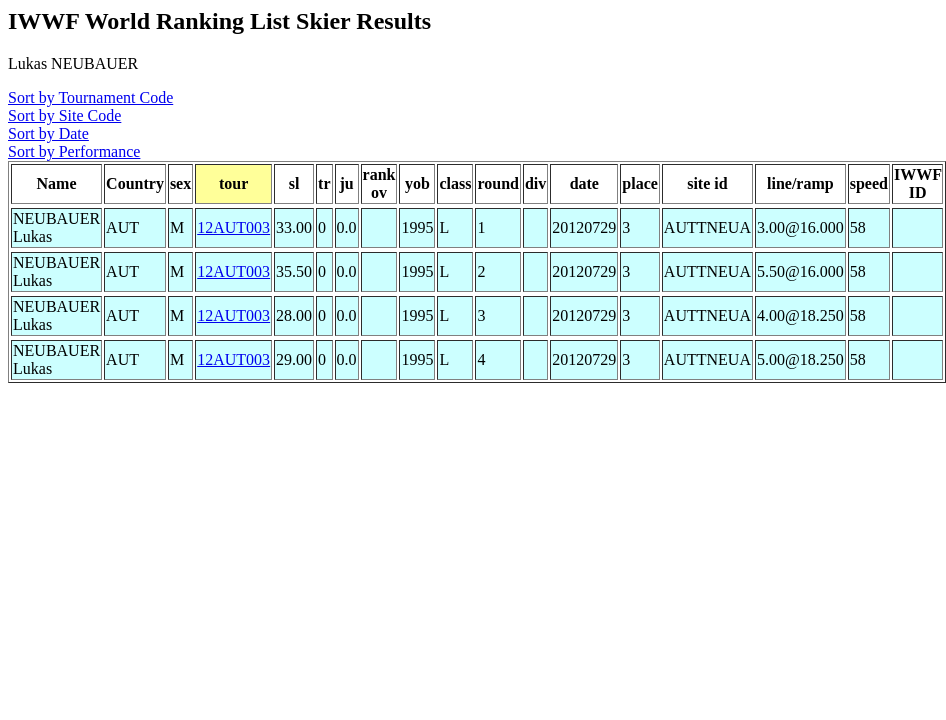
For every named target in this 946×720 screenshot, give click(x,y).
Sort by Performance (74, 151)
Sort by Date (48, 133)
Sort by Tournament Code (90, 97)
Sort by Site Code (64, 115)
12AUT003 (233, 227)
